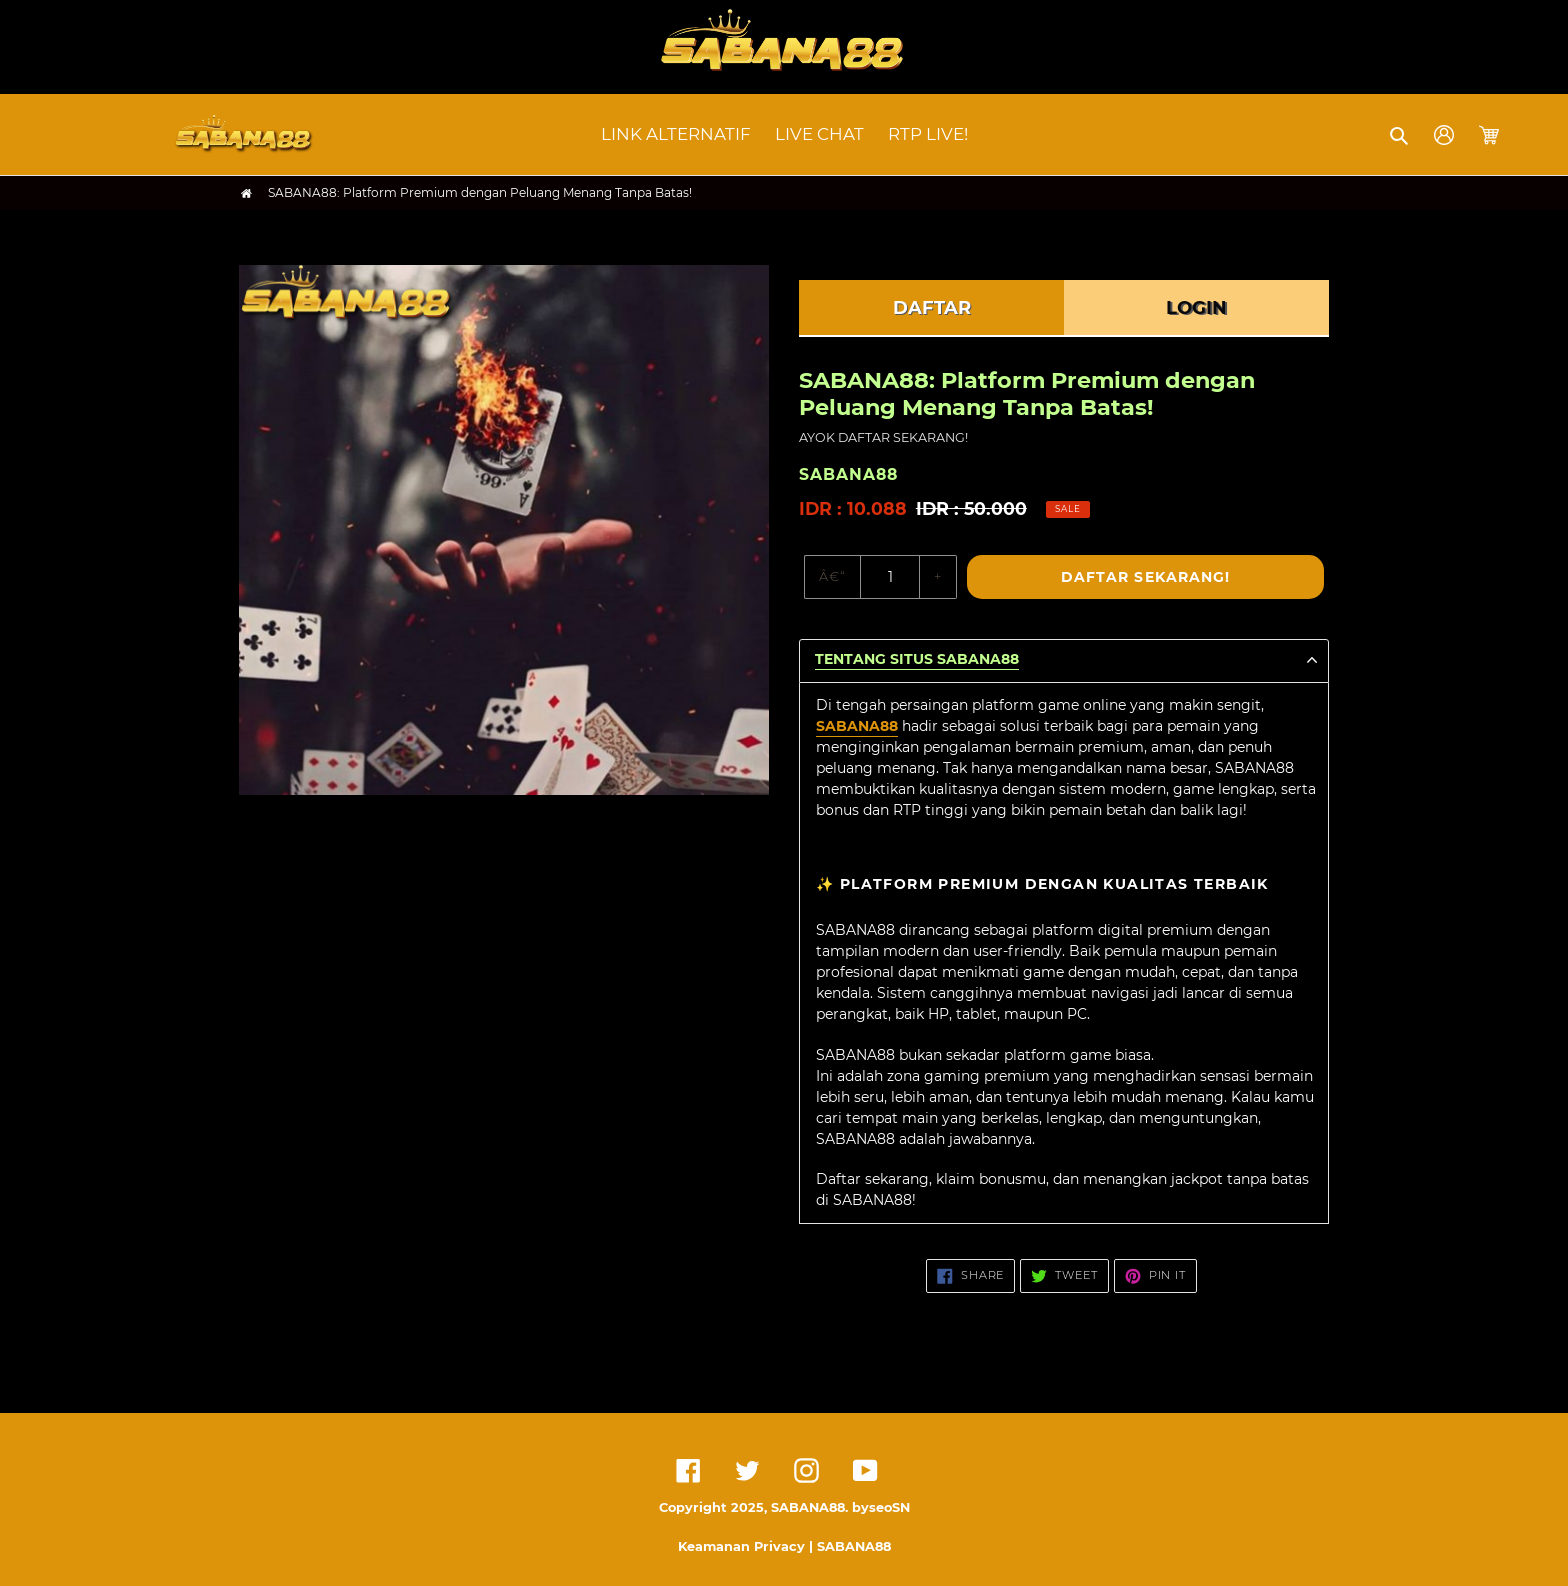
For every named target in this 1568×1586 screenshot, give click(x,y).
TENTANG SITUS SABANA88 (917, 659)
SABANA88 (857, 726)
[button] (1400, 135)
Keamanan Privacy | (747, 1546)
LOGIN (1196, 308)
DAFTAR (932, 308)
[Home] (246, 193)
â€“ (832, 576)
